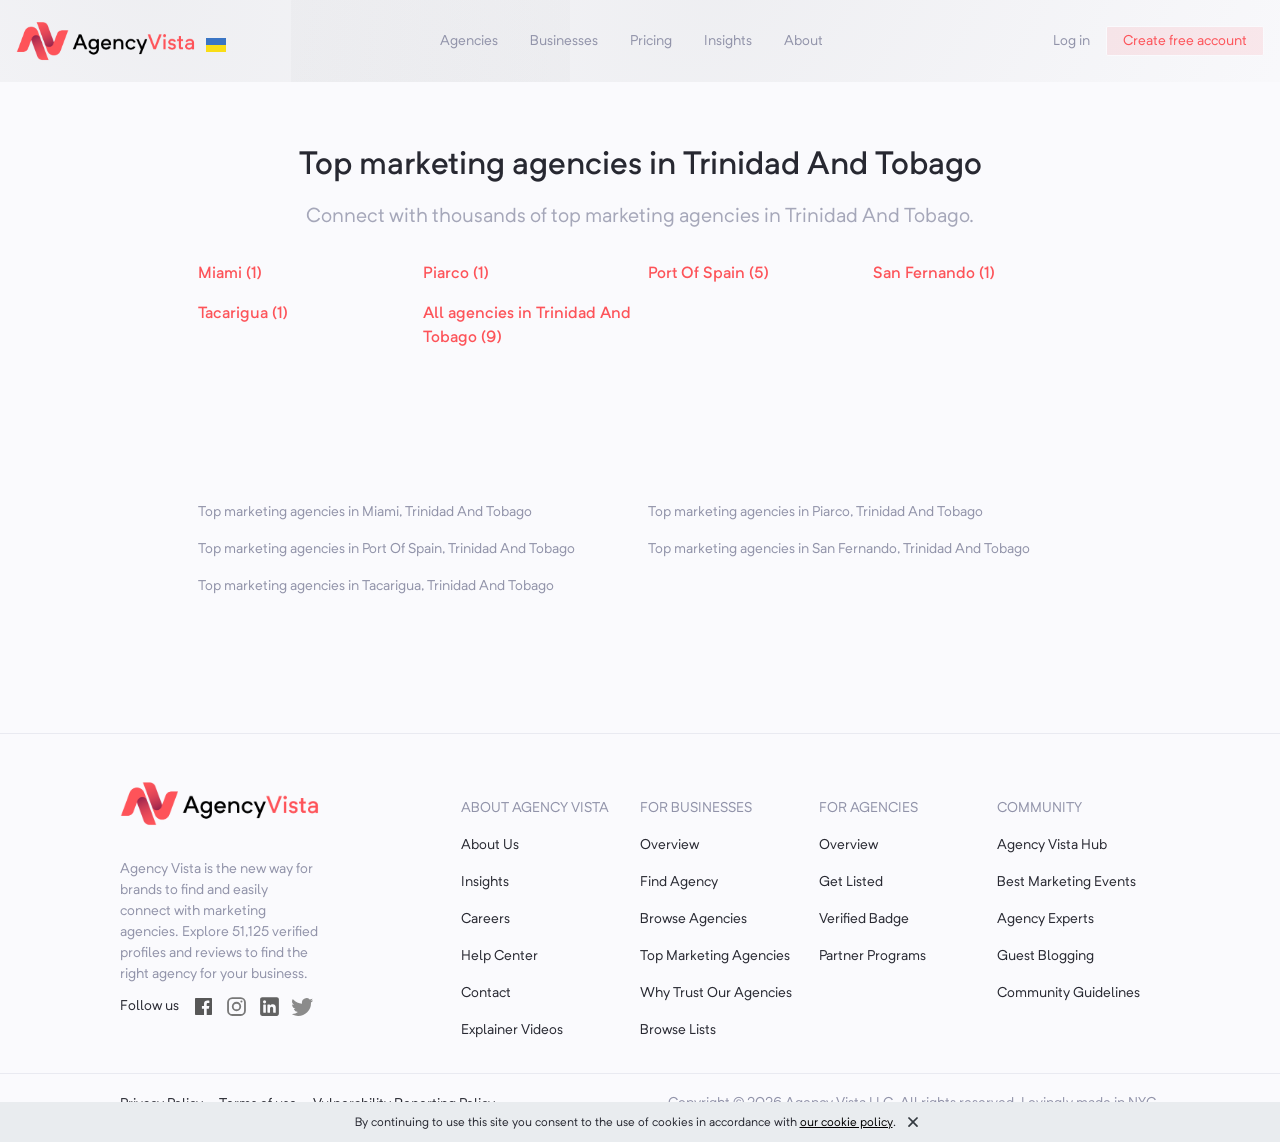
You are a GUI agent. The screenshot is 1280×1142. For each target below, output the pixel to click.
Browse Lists (678, 1030)
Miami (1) (230, 274)
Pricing (651, 41)
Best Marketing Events (1066, 882)
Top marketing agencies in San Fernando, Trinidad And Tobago (839, 549)
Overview (669, 845)
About (803, 41)
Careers (485, 919)
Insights (728, 41)
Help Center (499, 956)
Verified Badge (864, 919)
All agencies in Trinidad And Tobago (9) (527, 326)
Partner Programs (872, 956)
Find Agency (679, 882)
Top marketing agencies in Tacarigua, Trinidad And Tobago (376, 586)
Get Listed (851, 882)
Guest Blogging (1045, 956)
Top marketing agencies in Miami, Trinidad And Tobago (365, 512)
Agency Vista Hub (1052, 845)
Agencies (469, 41)
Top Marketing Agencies (715, 956)
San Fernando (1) (934, 274)
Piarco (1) (456, 274)
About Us (490, 845)
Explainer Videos (512, 1030)
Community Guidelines (1068, 993)
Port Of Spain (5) (708, 274)
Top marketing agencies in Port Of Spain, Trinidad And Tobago (386, 549)
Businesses (564, 41)
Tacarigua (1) (243, 314)
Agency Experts (1045, 919)
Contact (486, 993)
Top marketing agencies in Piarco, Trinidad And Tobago (815, 512)
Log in (1071, 41)
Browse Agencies (693, 919)
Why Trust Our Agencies (716, 993)
